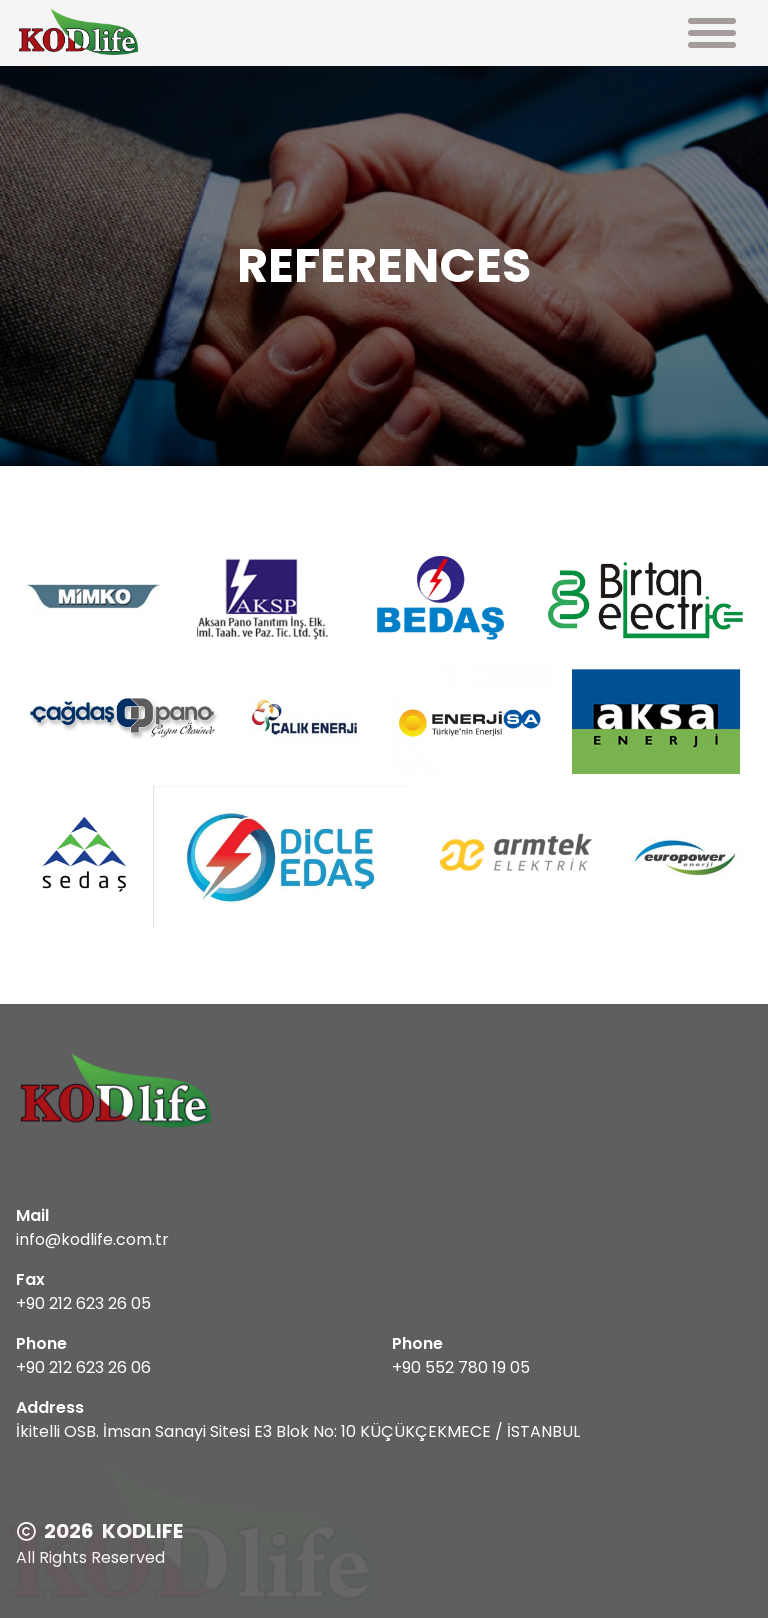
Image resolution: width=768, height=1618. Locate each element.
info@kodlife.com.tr (92, 1239)
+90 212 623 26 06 (83, 1367)
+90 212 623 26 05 (83, 1303)
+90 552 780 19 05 (461, 1367)
